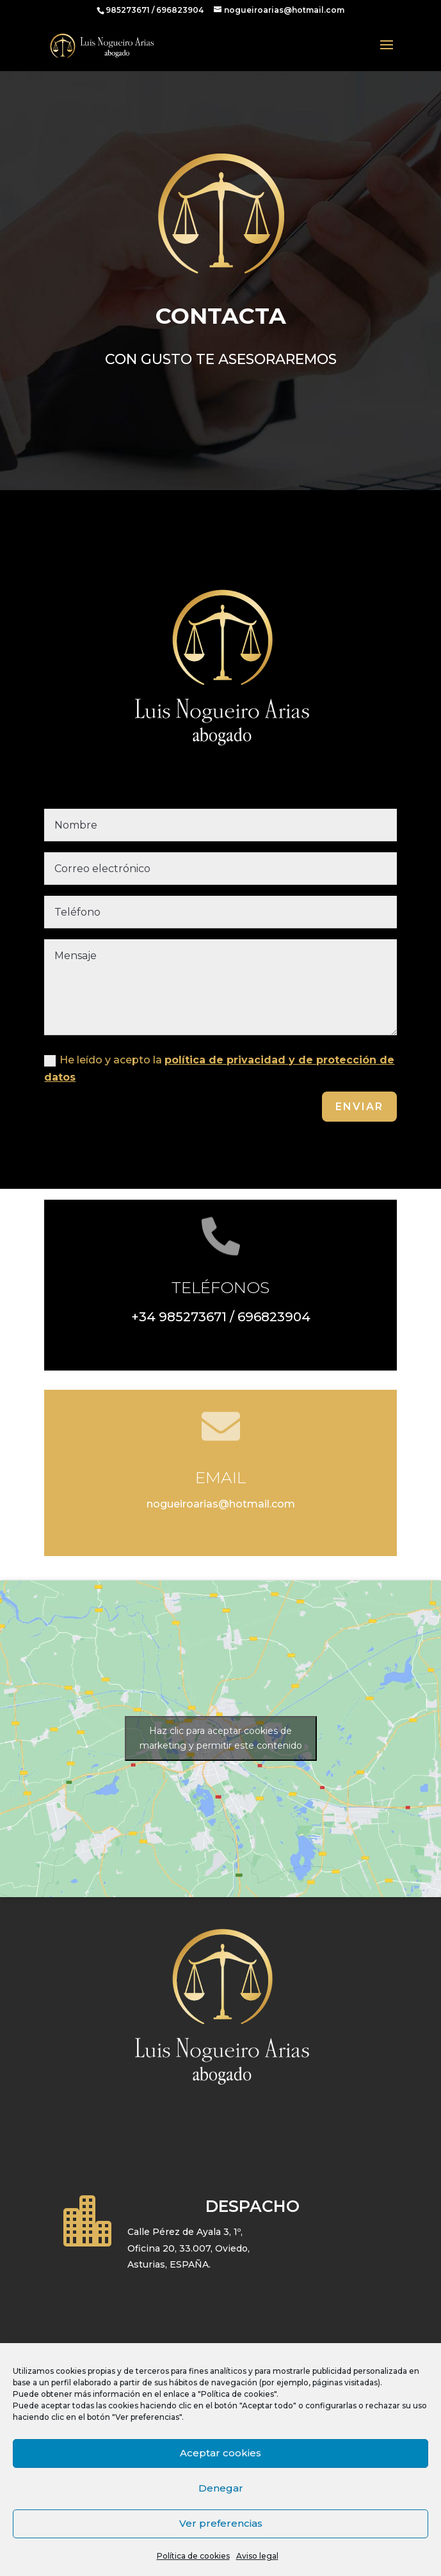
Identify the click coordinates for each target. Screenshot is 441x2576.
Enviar (359, 1107)
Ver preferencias (220, 2523)
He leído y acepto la (219, 1068)
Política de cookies (193, 2556)
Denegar (220, 2488)
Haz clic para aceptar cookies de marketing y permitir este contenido (221, 1738)
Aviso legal (257, 2556)
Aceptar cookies (220, 2453)
